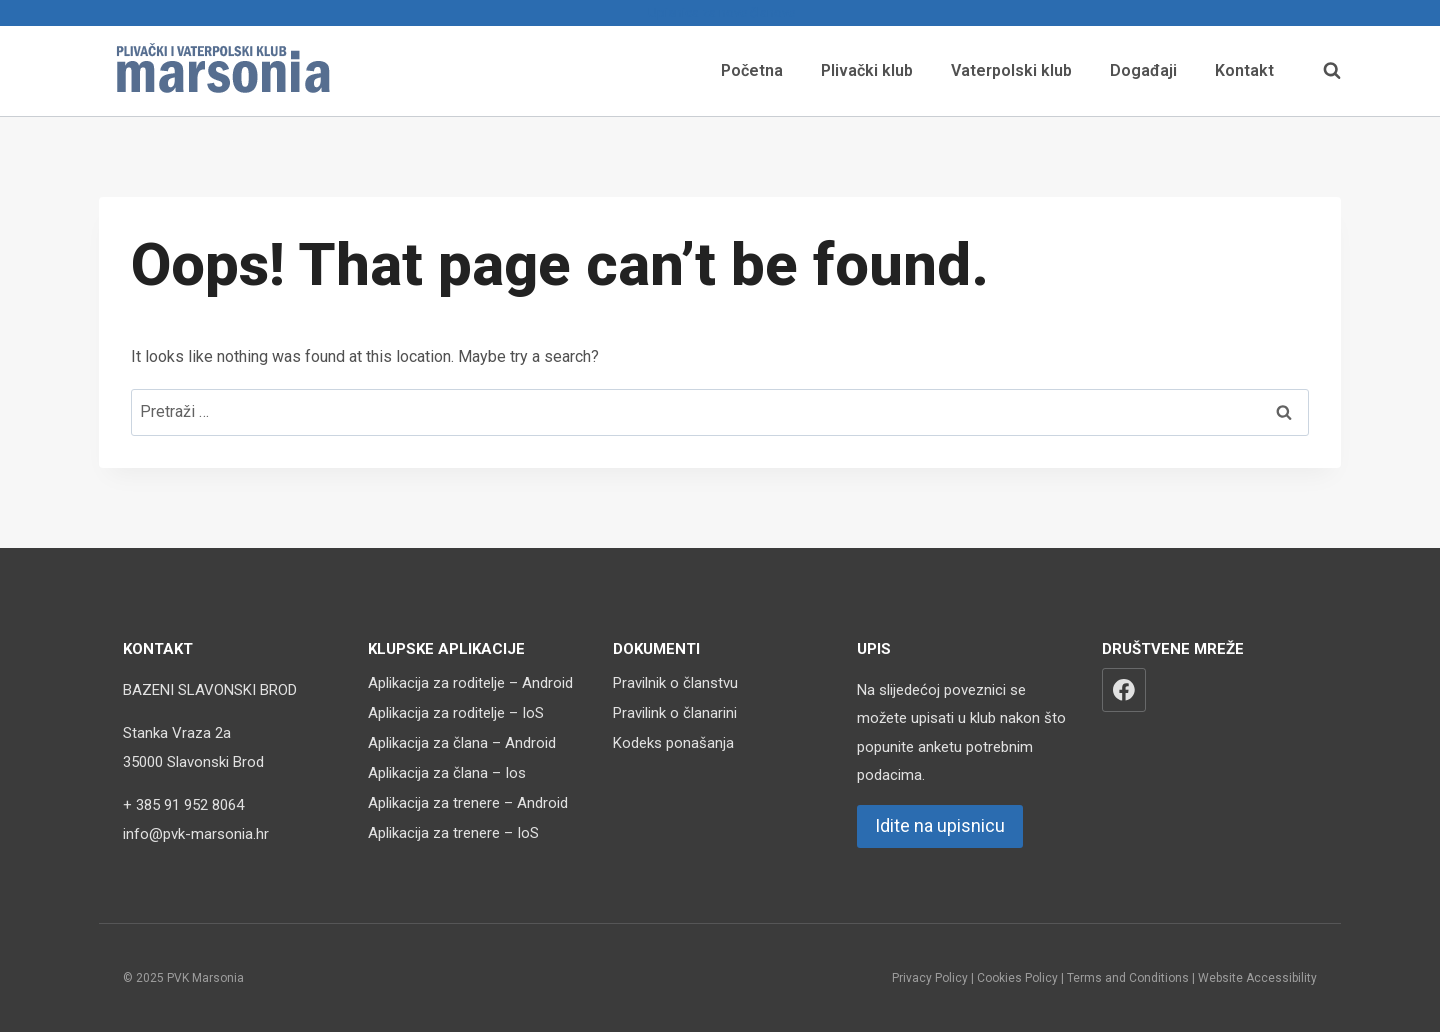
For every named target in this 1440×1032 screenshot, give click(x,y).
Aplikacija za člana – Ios (447, 773)
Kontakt (1244, 70)
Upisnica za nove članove (720, 12)
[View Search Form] (1322, 71)
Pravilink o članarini (675, 713)
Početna (752, 70)
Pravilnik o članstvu (675, 683)
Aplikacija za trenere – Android (468, 803)
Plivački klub (867, 70)
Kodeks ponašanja (673, 743)
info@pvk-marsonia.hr (196, 834)
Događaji (1143, 70)
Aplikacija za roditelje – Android (470, 683)
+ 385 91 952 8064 (183, 805)
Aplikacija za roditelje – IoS (456, 713)
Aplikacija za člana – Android (462, 743)
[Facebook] (1124, 690)
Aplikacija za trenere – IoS (453, 833)
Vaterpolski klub (1011, 70)
